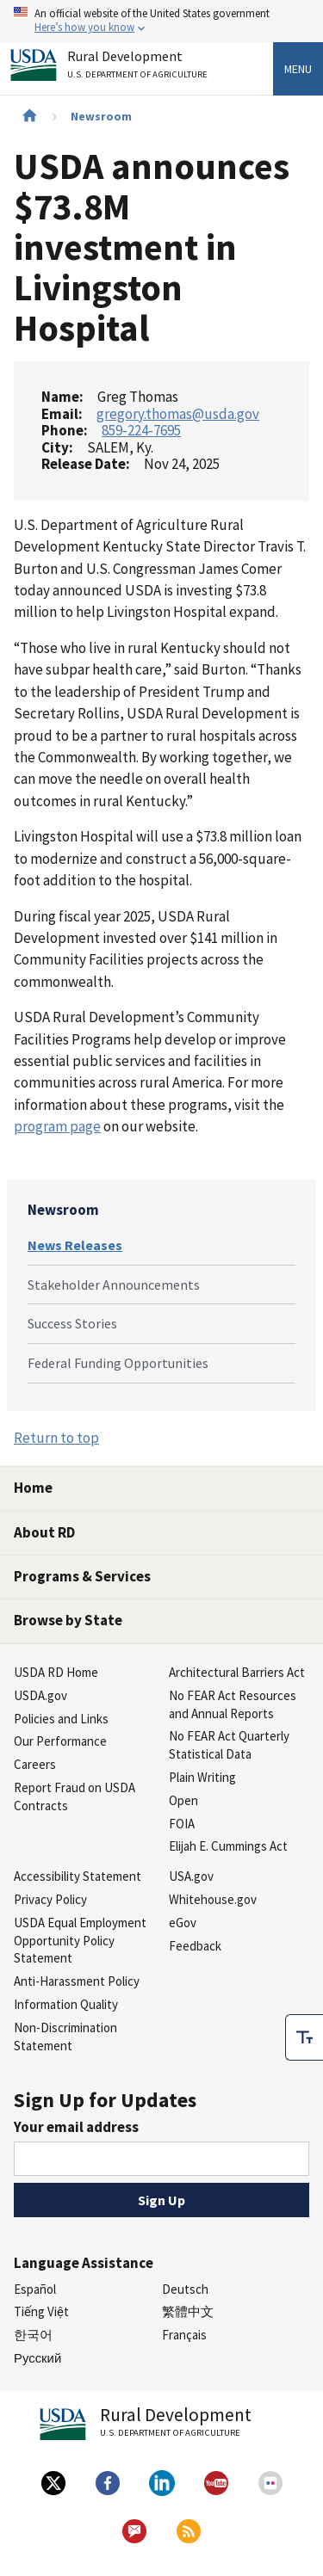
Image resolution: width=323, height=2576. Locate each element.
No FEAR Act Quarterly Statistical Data (229, 1745)
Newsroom (101, 116)
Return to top (56, 1437)
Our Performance (60, 1741)
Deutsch (185, 2289)
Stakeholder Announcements (114, 1284)
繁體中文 (188, 2311)
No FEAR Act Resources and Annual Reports (232, 1704)
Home (33, 1487)
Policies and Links (61, 1718)
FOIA (182, 1823)
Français (184, 2334)
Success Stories (72, 1323)
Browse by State (68, 1620)
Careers (35, 1764)
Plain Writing (202, 1777)
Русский (37, 2358)
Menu (298, 69)
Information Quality (66, 2004)
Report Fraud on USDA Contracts (74, 1796)
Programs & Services (82, 1576)
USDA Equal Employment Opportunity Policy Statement (80, 1940)
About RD (44, 1532)
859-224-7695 (141, 430)
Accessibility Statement (77, 1876)
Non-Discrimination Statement (65, 2036)
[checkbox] (304, 2037)
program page (57, 1126)
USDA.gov (40, 1695)
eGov (182, 1922)
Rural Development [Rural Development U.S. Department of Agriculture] (139, 67)
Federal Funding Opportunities (118, 1362)
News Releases (75, 1245)
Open (183, 1800)
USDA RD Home (56, 1672)
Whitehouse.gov (213, 1899)
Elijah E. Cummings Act (228, 1846)
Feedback (195, 1946)
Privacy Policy (50, 1899)
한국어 (33, 2334)
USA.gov (191, 1876)
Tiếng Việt (41, 2311)
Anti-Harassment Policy (77, 1981)
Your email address (76, 2126)
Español (35, 2289)
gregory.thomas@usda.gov (177, 413)
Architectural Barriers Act (237, 1672)
